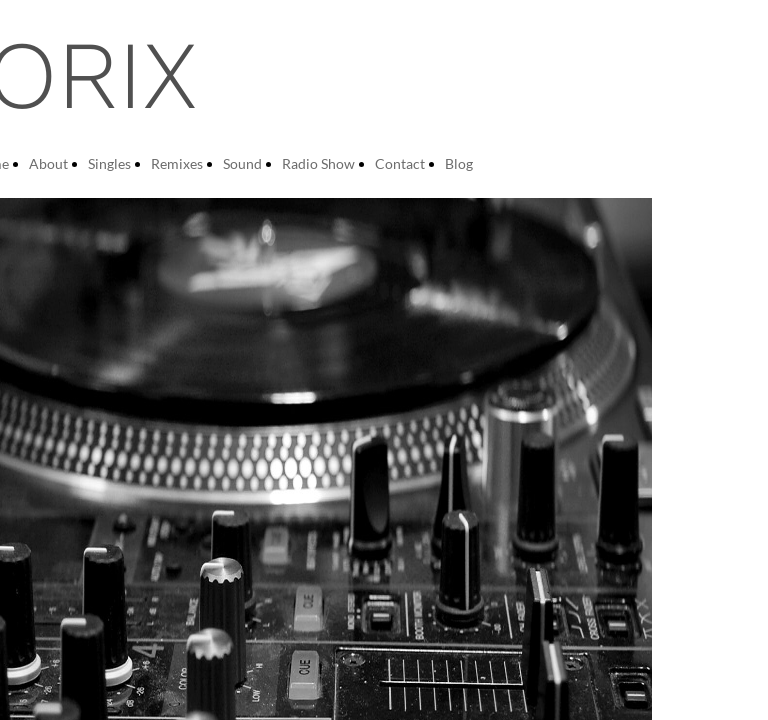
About (48, 163)
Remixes (177, 163)
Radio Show (318, 163)
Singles (109, 163)
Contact (400, 163)
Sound (242, 163)
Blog (459, 163)
